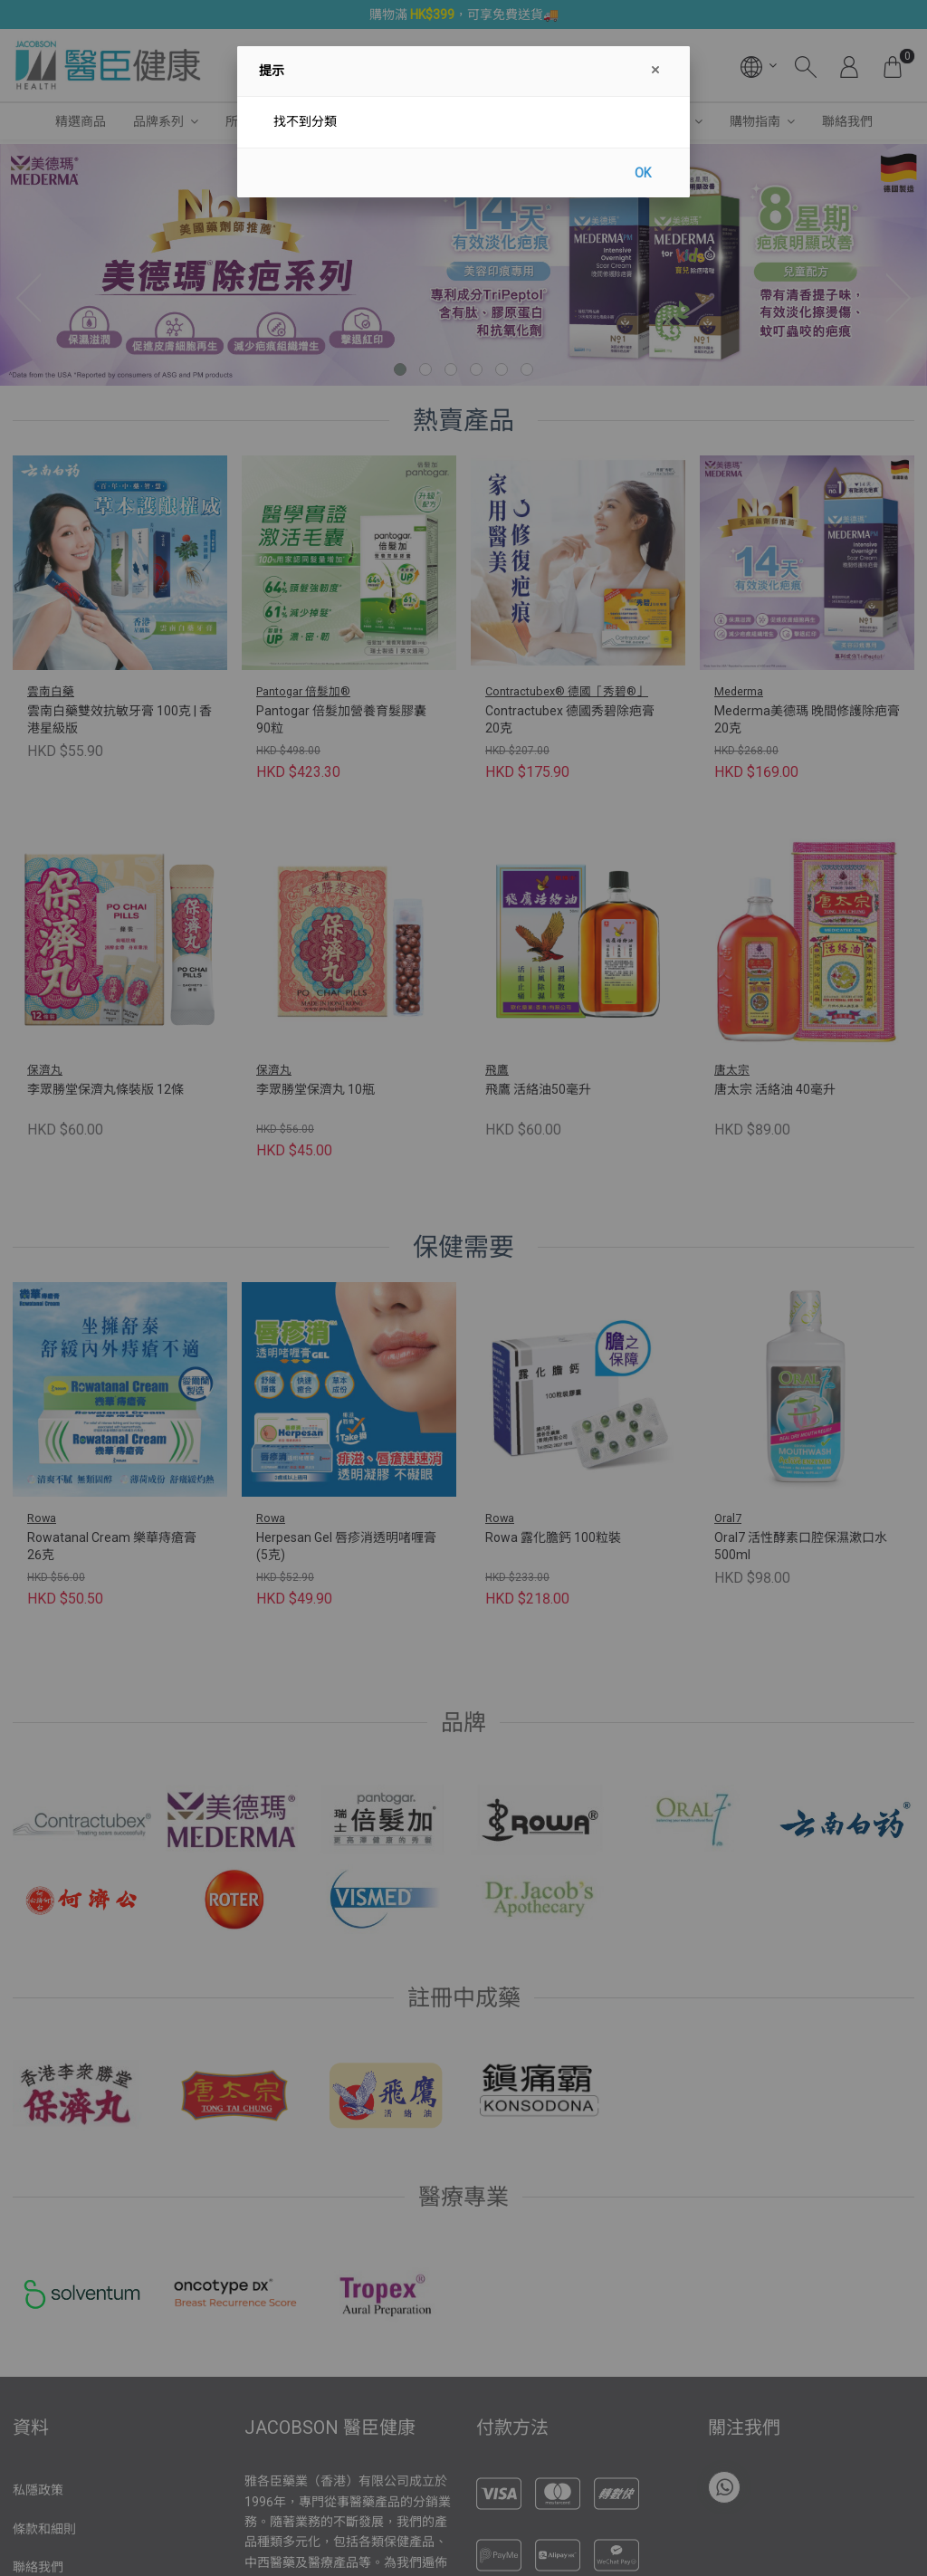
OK (643, 173)
